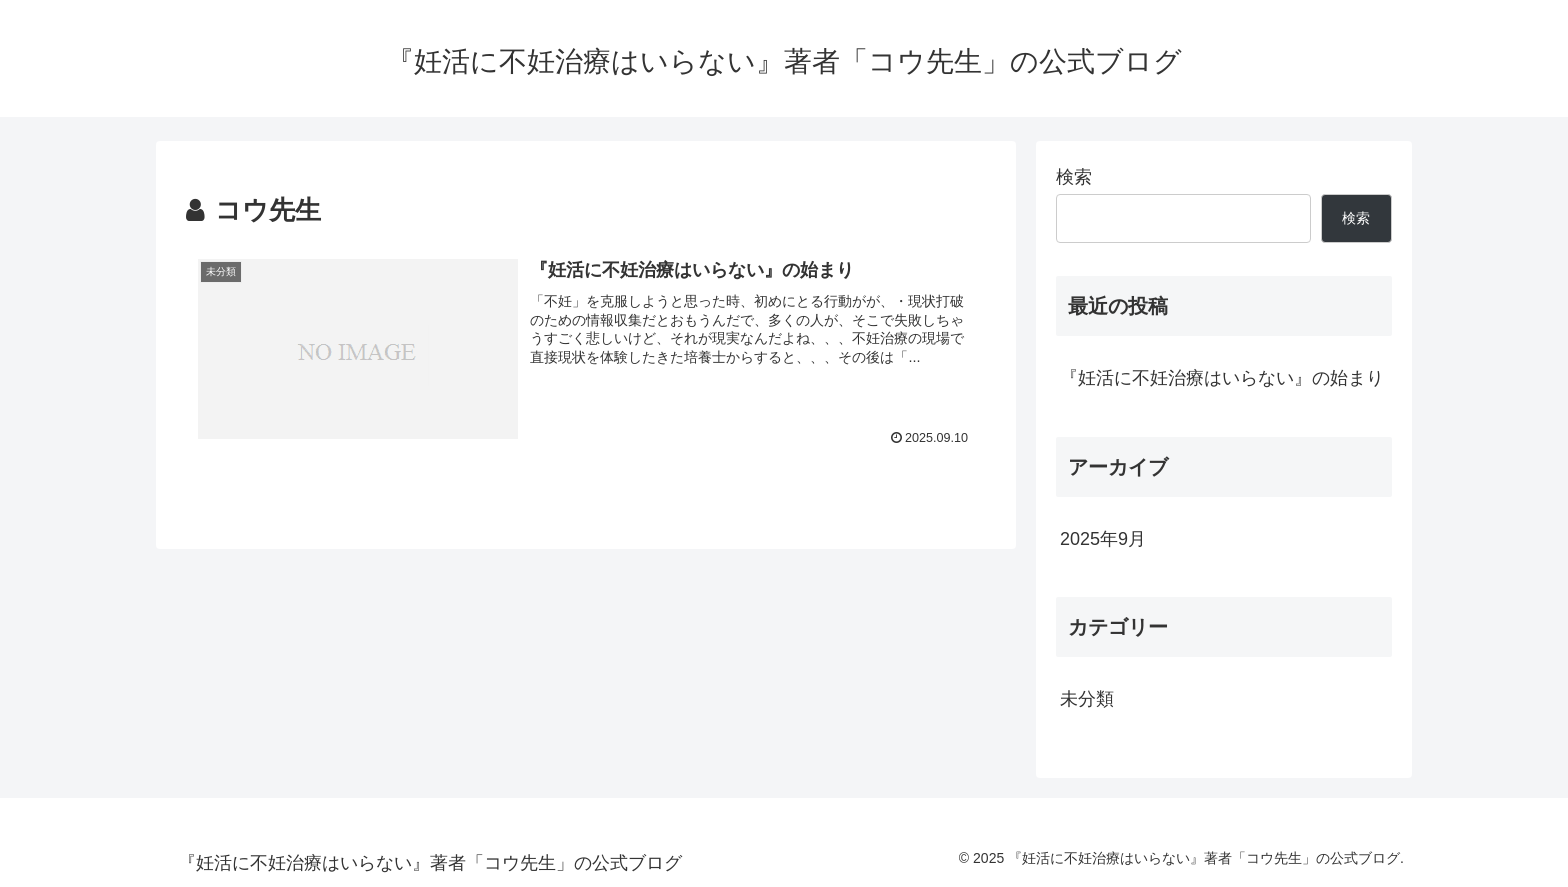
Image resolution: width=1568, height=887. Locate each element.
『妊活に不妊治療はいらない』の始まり (1222, 378)
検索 (1074, 177)
